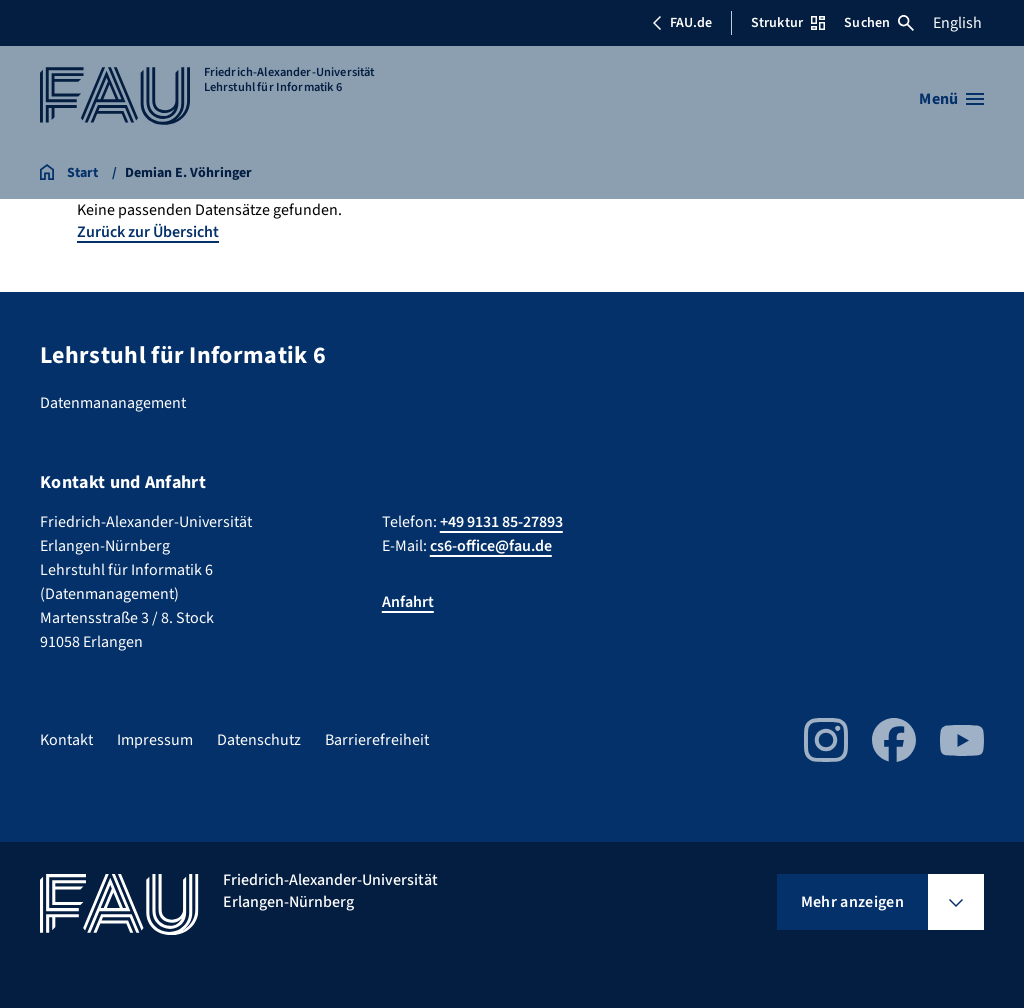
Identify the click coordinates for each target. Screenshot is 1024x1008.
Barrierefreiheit (377, 740)
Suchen (879, 23)
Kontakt (66, 740)
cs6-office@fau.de (491, 546)
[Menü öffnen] (951, 99)
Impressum (155, 740)
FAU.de (682, 23)
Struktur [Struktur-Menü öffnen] (788, 23)
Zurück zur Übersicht (148, 232)
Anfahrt (408, 602)
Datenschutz (259, 740)
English (957, 23)
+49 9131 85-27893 (501, 522)
